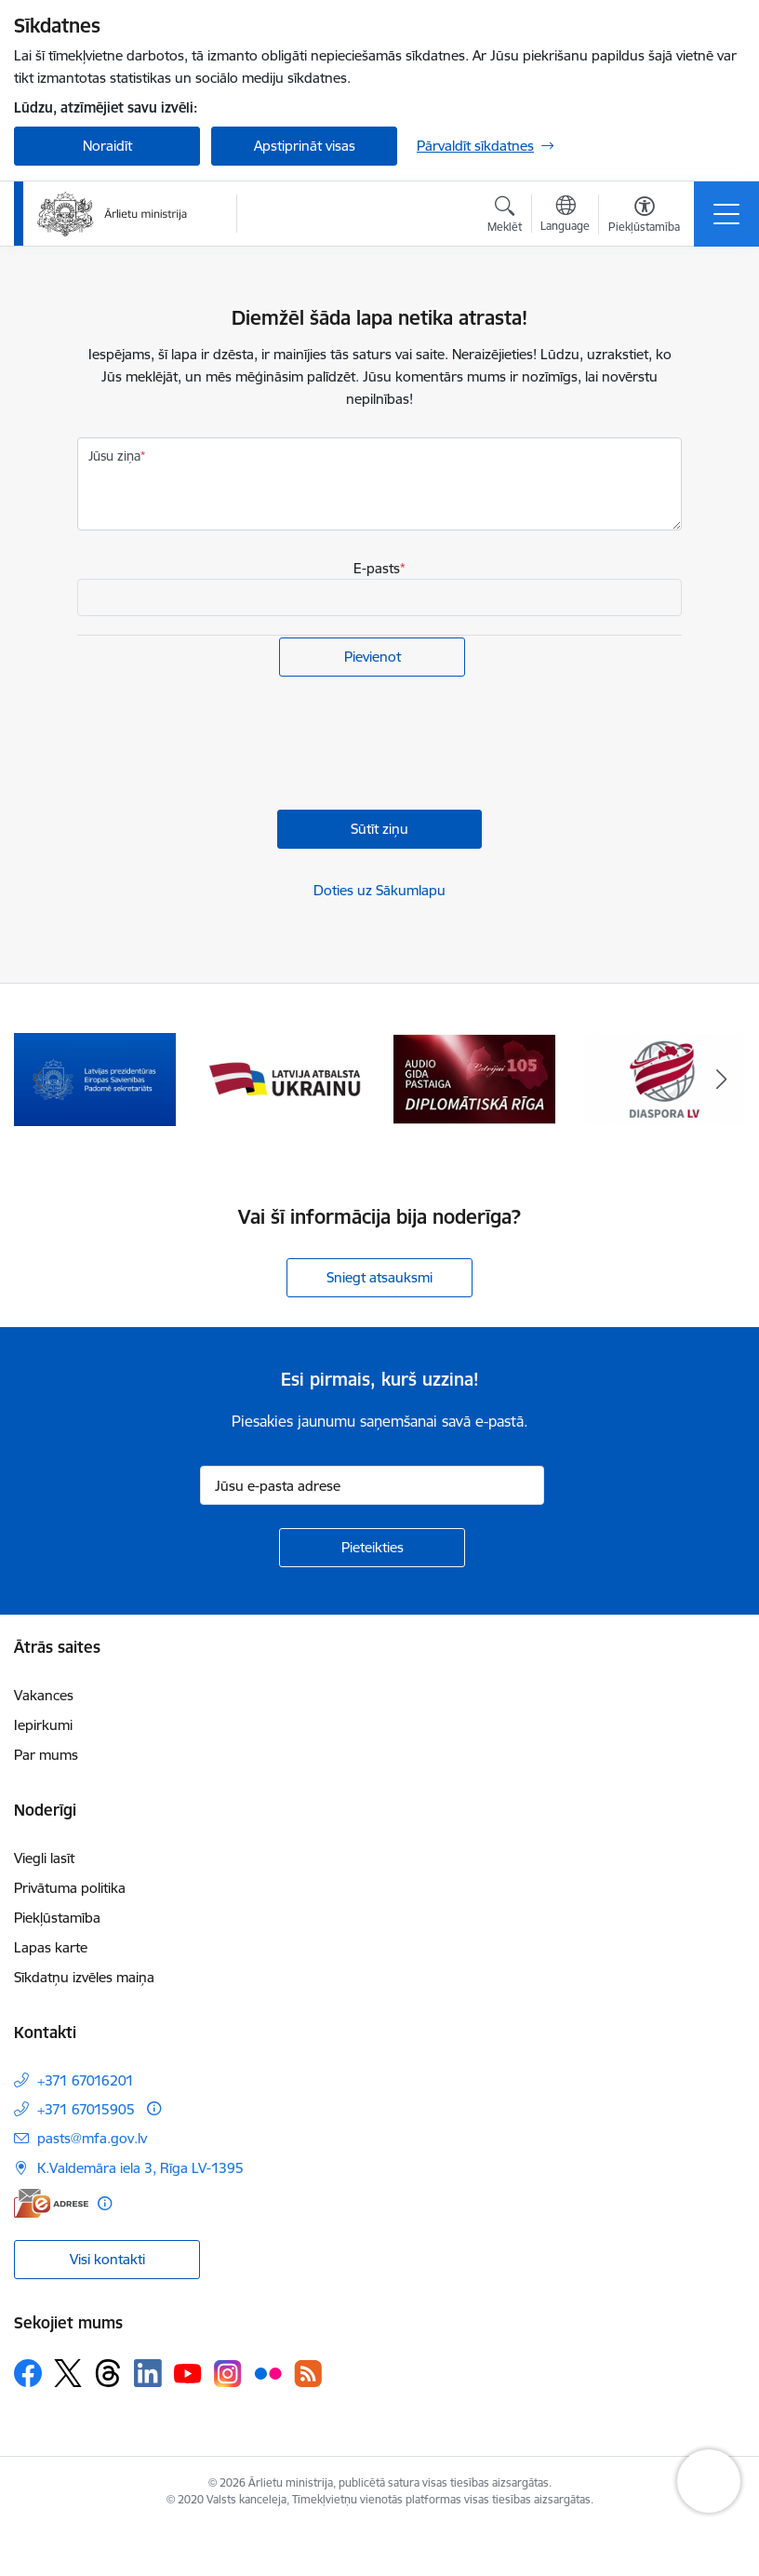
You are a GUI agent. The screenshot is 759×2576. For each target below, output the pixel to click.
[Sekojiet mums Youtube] (188, 2372)
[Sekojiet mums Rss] (308, 2373)
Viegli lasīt (44, 1858)
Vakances (43, 1695)
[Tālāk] (721, 1079)
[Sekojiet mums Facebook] (28, 2373)
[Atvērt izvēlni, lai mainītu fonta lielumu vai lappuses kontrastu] (644, 217)
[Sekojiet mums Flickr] (268, 2372)
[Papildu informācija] (154, 2108)
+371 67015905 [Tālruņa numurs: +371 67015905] (86, 2109)
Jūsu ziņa (114, 456)
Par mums (46, 1755)
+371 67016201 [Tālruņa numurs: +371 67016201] (85, 2080)
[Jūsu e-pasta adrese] (372, 1485)
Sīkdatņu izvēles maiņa (84, 1977)
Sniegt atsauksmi (379, 1277)
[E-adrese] (51, 2203)
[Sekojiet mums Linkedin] (148, 2373)
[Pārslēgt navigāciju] (726, 214)
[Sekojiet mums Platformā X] (68, 2373)
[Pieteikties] (372, 1547)
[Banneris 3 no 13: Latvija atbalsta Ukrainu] (474, 1078)
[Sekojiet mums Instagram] (228, 2373)
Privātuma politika (70, 1888)
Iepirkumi (43, 1725)
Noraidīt (107, 145)
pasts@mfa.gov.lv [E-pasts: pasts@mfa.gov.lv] (92, 2138)
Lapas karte (50, 1947)
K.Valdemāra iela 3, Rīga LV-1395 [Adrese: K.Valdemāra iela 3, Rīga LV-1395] (140, 2168)
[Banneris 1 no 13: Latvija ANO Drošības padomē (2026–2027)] (95, 1078)
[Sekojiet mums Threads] (108, 2373)
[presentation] (218, 745)
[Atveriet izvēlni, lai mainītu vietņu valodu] (565, 216)
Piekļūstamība (57, 1917)
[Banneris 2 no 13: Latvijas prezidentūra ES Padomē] (285, 1078)
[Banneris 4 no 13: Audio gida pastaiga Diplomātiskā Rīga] (664, 1078)
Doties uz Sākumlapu (379, 890)
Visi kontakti (107, 2259)
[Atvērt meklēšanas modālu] (504, 217)
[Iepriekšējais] (38, 1079)
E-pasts (376, 568)
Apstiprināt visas (304, 145)
